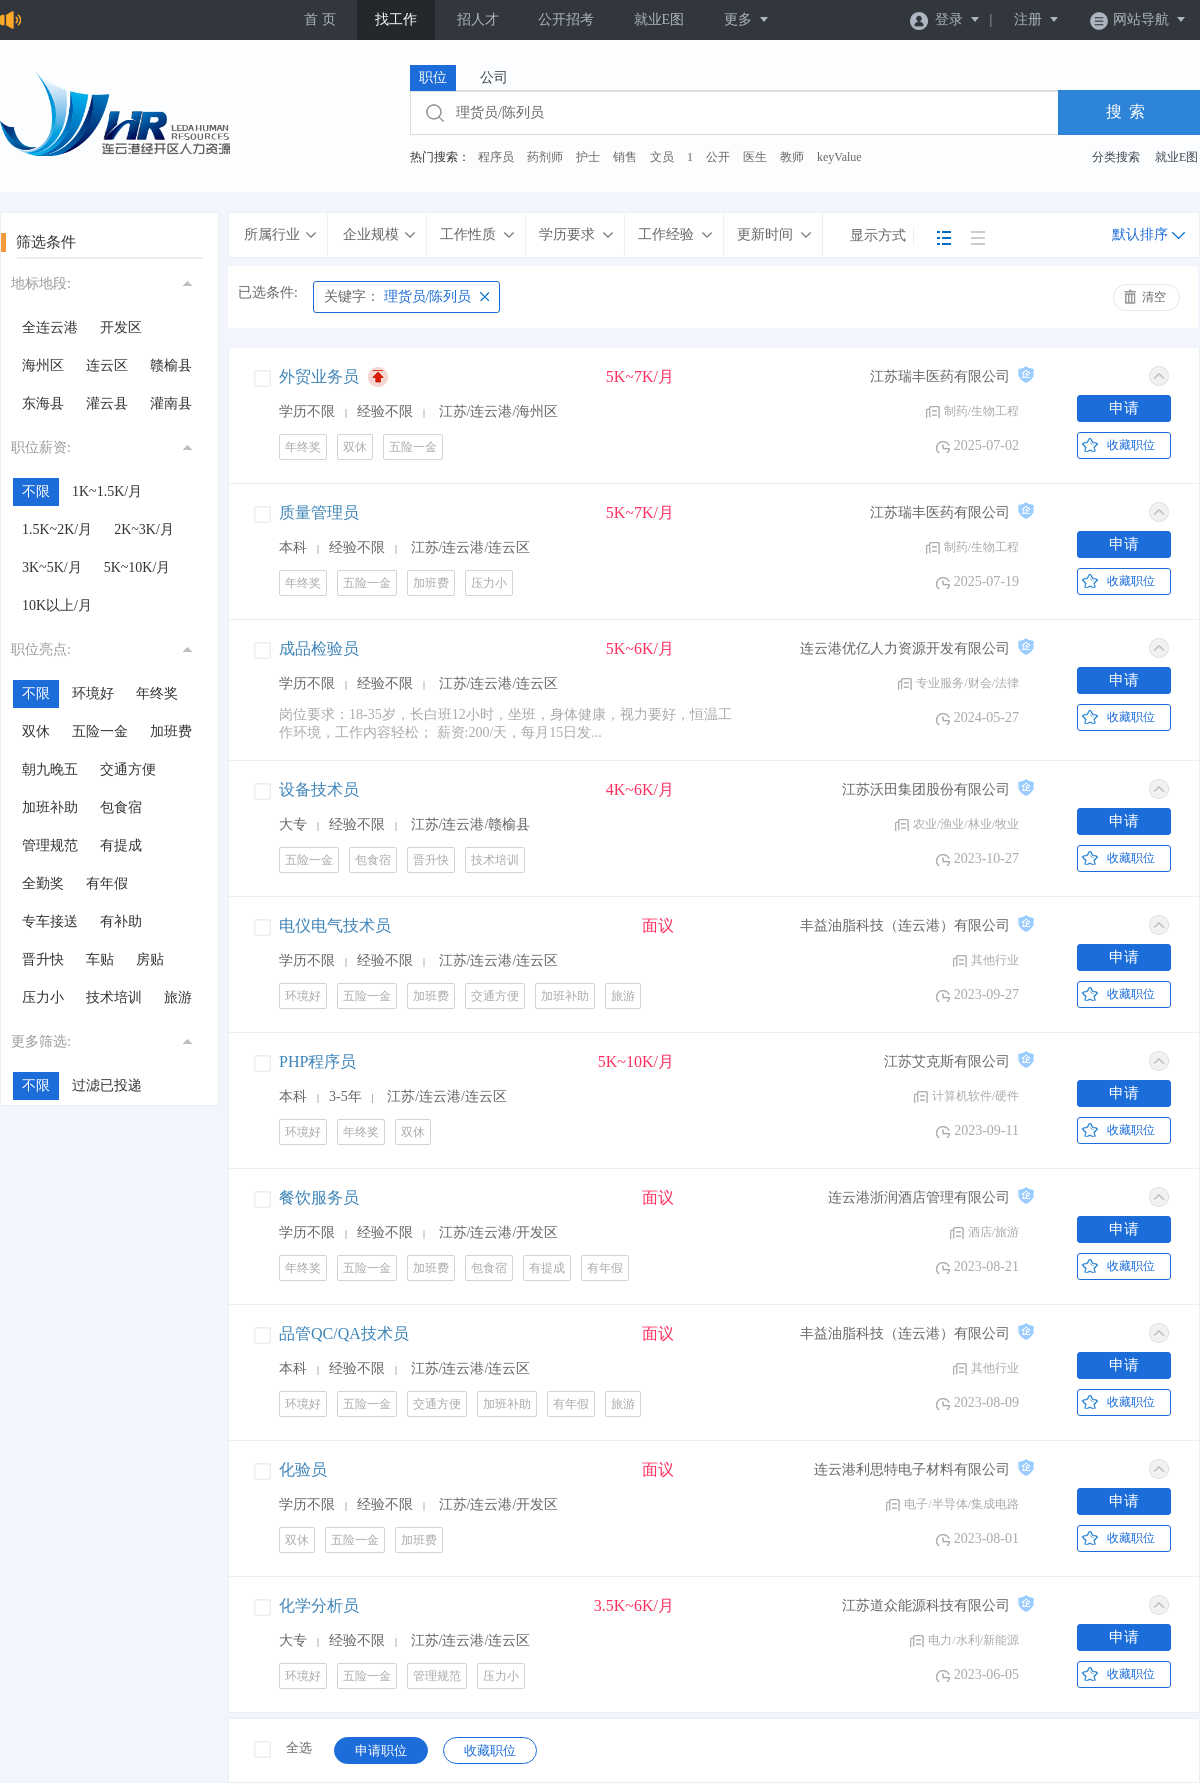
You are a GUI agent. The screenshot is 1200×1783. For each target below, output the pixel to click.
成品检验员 (319, 648)
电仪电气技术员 (335, 925)
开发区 (121, 327)
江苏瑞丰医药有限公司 (940, 376)
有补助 (121, 921)
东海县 (43, 403)
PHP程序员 (317, 1061)
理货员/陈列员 (397, 296)
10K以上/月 (57, 605)
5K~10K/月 (137, 567)
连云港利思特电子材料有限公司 (912, 1469)
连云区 (107, 365)
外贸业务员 (319, 376)
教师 (792, 157)
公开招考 (566, 19)
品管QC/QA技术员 (344, 1333)
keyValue (839, 157)
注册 (1037, 19)
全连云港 (50, 327)
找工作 (396, 19)
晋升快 (43, 959)
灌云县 (107, 403)
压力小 (43, 997)
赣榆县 (171, 365)
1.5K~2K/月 (57, 529)
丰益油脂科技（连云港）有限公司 (905, 925)
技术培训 (114, 997)
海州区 (43, 365)
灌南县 (171, 403)
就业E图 (659, 19)
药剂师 (545, 157)
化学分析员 (319, 1605)
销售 (625, 157)
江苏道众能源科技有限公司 (926, 1605)
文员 (662, 157)
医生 (755, 157)
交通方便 (128, 769)
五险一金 (100, 731)
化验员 (303, 1469)
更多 (747, 19)
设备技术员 (319, 789)
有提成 (121, 845)
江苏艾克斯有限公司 (947, 1061)
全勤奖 (43, 883)
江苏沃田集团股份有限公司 (926, 789)
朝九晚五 (50, 769)
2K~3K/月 (144, 529)
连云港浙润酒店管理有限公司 (919, 1197)
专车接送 (50, 921)
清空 (1154, 297)
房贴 (150, 959)
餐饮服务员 (319, 1197)
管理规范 (50, 845)
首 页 (320, 19)
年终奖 (157, 693)
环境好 (93, 693)
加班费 (171, 731)
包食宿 (121, 807)
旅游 (178, 997)
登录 (945, 19)
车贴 (100, 959)
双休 (36, 731)
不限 (36, 491)
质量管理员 (319, 512)
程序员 (496, 157)
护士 (588, 157)
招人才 (478, 19)
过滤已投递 (107, 1085)
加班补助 (50, 807)
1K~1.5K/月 (107, 491)
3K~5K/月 (52, 567)
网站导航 (1138, 19)
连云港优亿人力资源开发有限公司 (905, 648)
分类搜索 (1116, 157)
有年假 (107, 883)
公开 (718, 157)
